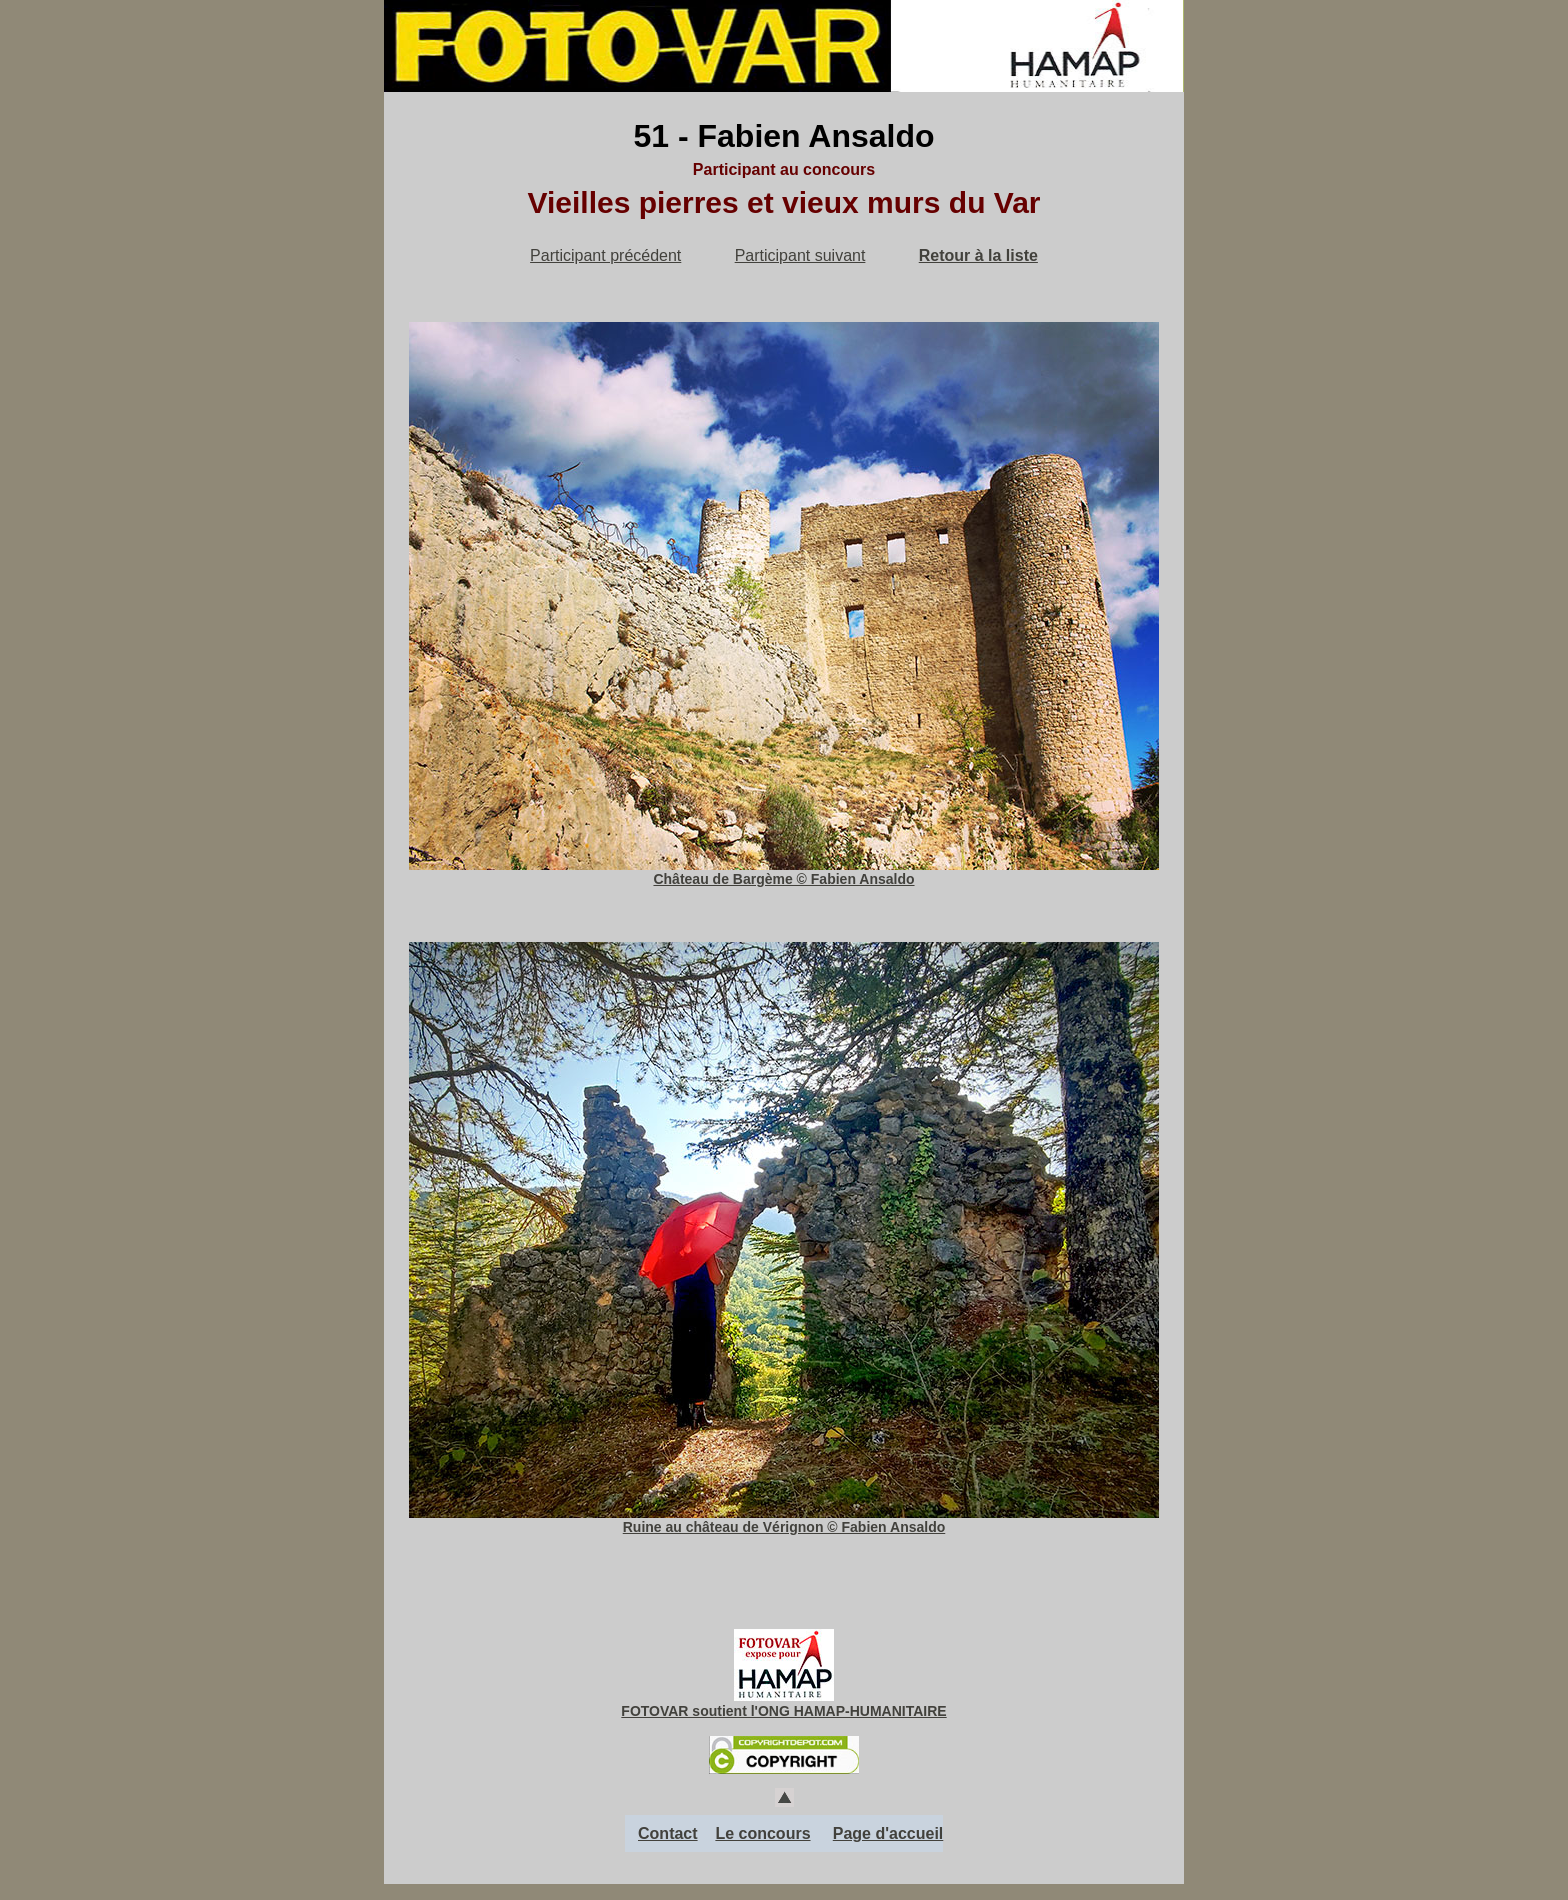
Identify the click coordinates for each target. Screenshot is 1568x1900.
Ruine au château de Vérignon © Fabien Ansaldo (784, 1520)
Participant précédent (605, 255)
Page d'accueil (888, 1833)
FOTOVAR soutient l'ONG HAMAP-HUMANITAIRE (783, 1711)
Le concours (762, 1833)
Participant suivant (800, 255)
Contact (668, 1833)
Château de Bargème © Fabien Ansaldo (784, 872)
